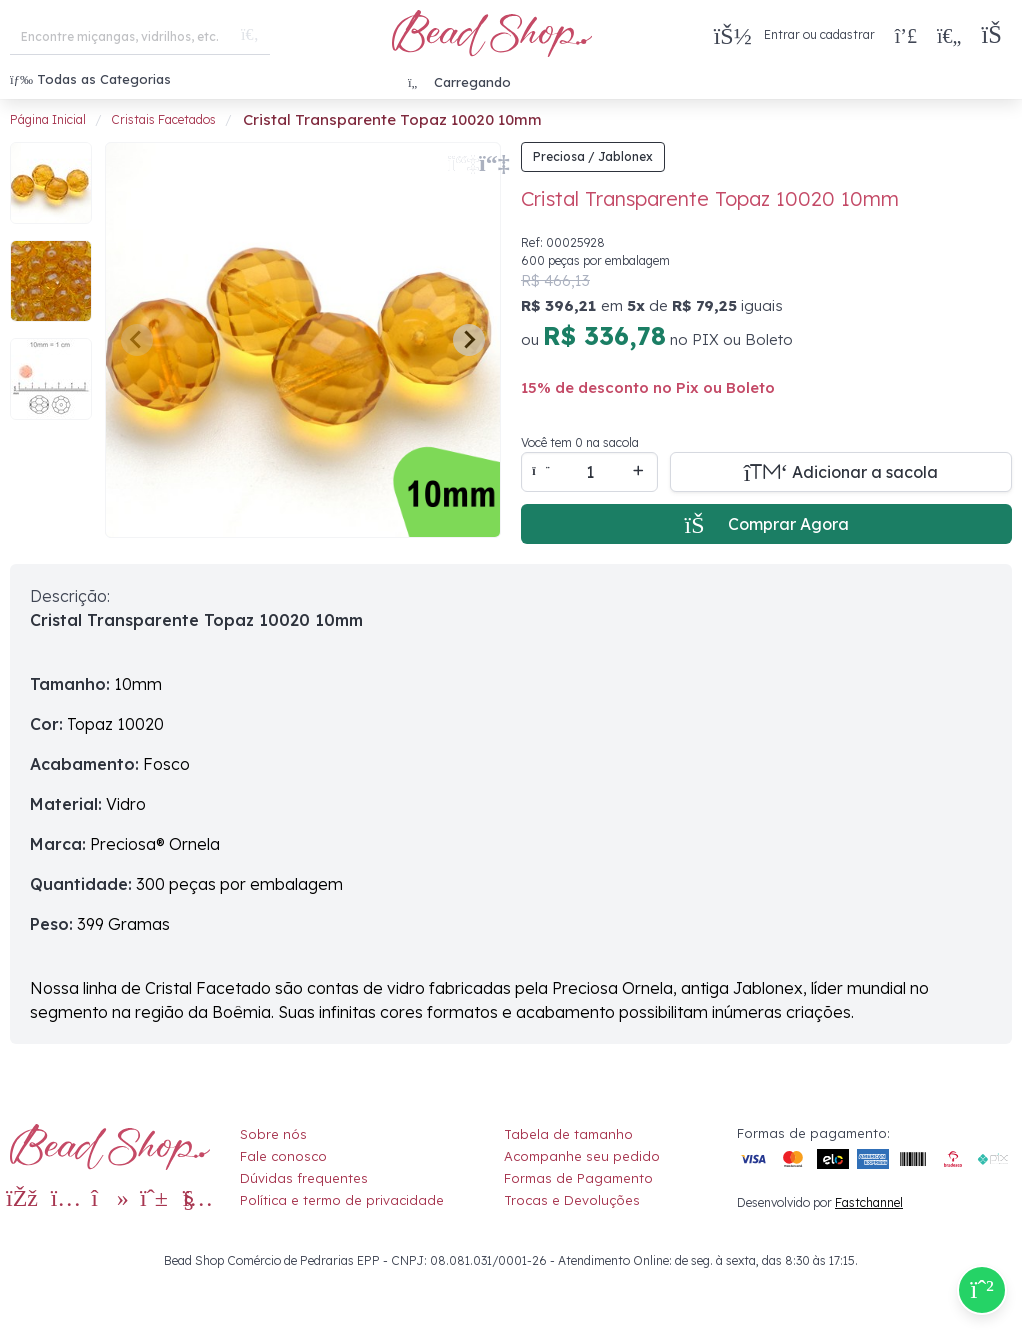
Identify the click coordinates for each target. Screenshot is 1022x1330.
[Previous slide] (137, 340)
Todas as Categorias (90, 79)
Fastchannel (869, 1202)
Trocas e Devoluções (572, 1200)
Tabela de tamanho (568, 1134)
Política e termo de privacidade (342, 1200)
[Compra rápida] (906, 35)
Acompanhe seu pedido (582, 1156)
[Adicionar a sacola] (841, 472)
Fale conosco (283, 1156)
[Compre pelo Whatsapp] (982, 1290)
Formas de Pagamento (578, 1178)
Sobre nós (273, 1134)
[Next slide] (469, 340)
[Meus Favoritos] (949, 35)
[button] (996, 35)
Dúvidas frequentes (304, 1178)
